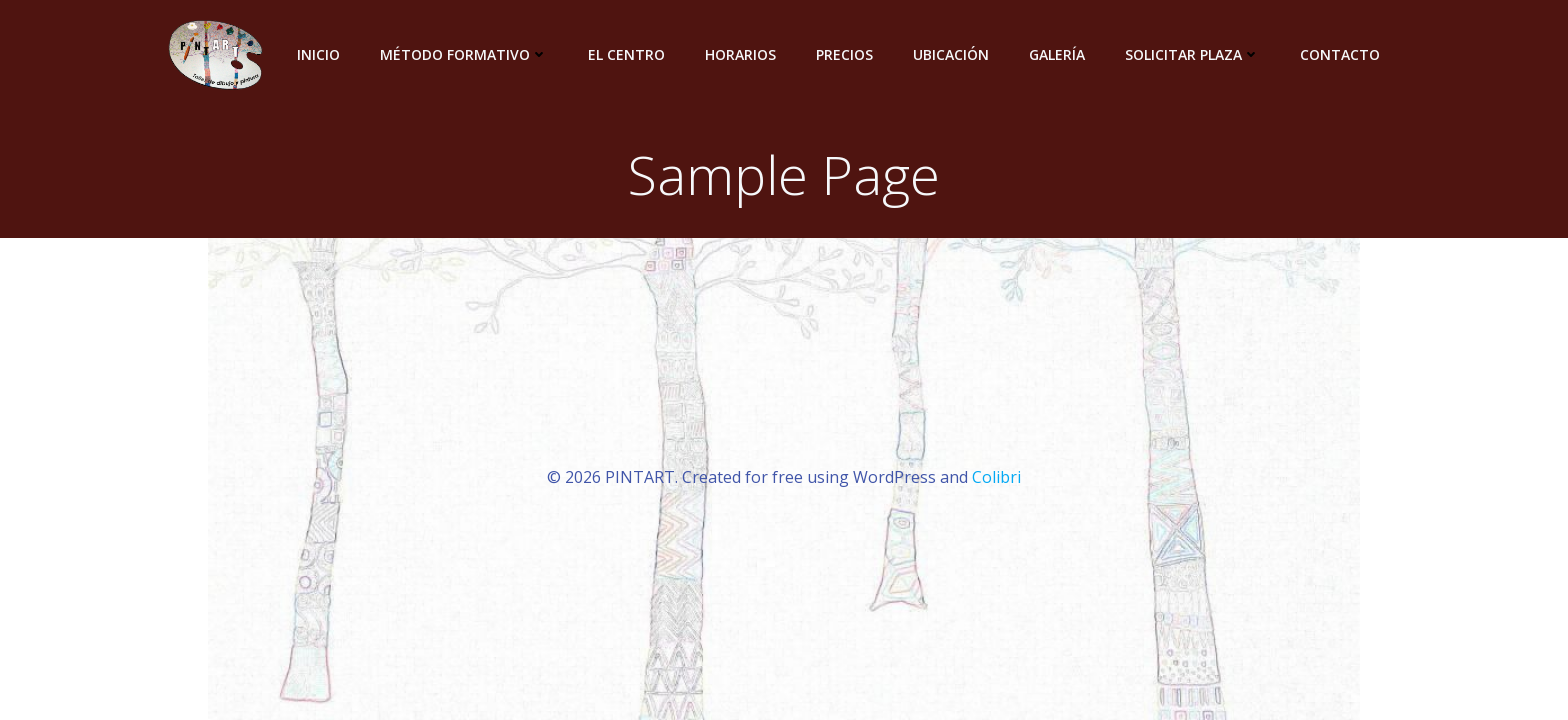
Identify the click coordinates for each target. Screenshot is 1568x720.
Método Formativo (464, 54)
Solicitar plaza (1192, 54)
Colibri (996, 477)
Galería (1057, 54)
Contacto (1340, 54)
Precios (844, 54)
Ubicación (951, 54)
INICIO (318, 54)
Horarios (740, 54)
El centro (626, 54)
